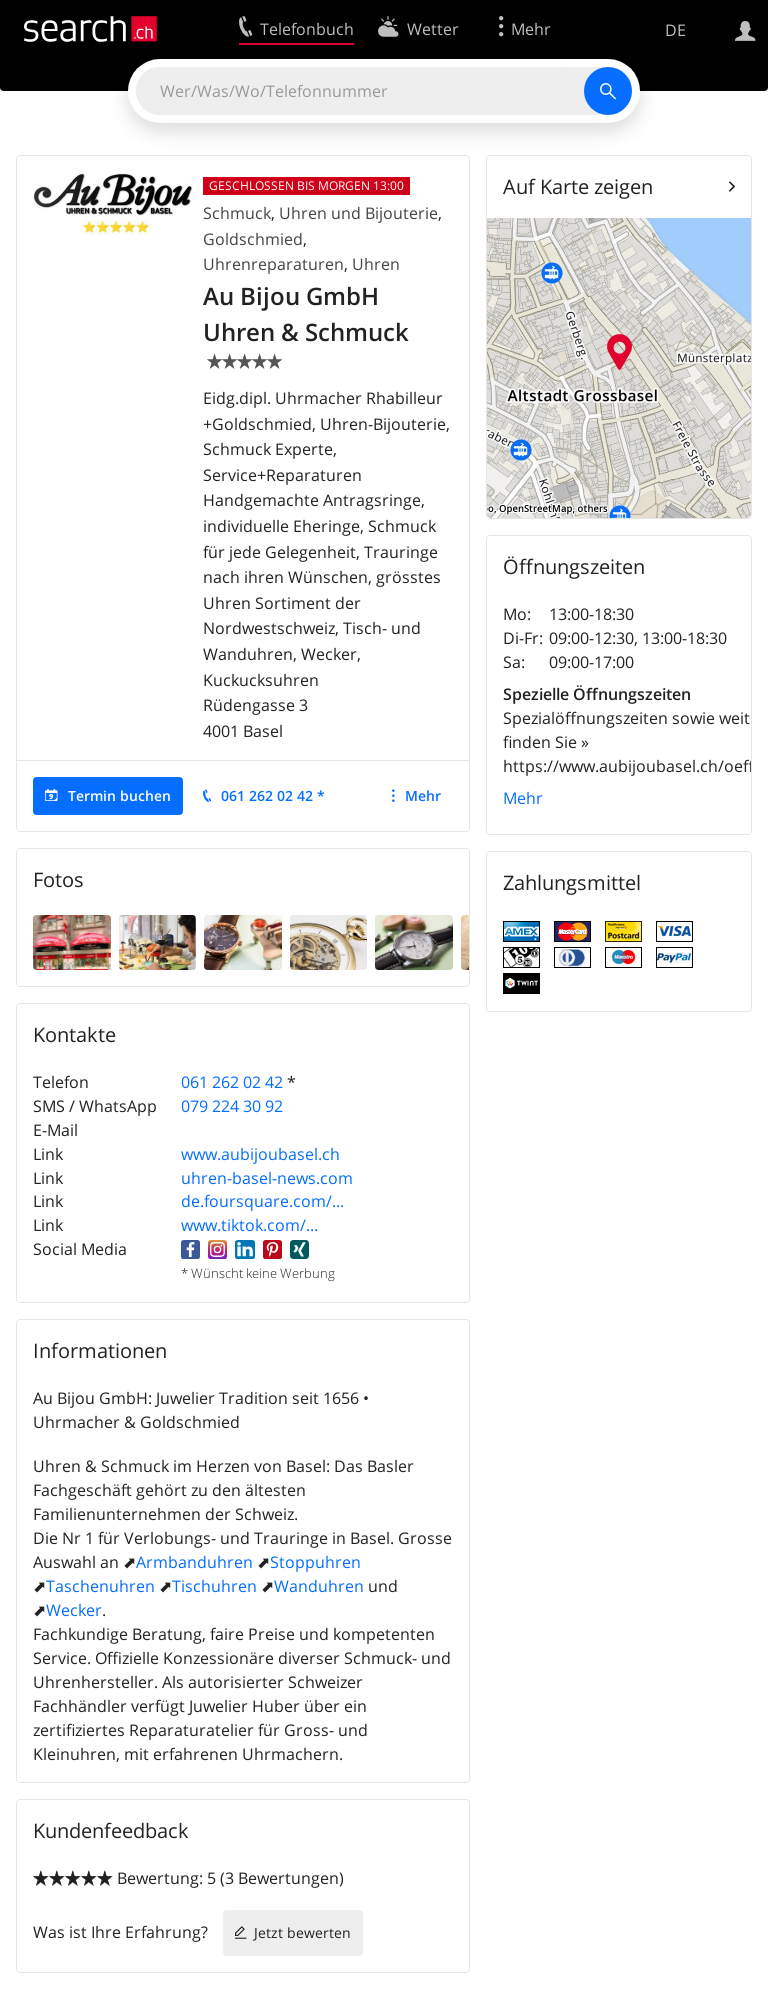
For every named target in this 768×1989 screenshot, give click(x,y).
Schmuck (237, 213)
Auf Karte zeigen (578, 186)
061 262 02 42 (232, 1082)
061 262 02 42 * (273, 795)
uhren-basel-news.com (267, 1178)
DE (675, 30)
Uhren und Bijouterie (358, 213)
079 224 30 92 (232, 1106)
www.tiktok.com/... (249, 1225)
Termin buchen (119, 795)
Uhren (376, 264)
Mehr (423, 795)
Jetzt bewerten (302, 1932)
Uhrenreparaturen (273, 264)
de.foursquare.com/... (262, 1201)
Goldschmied (253, 239)
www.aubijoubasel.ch (260, 1154)
